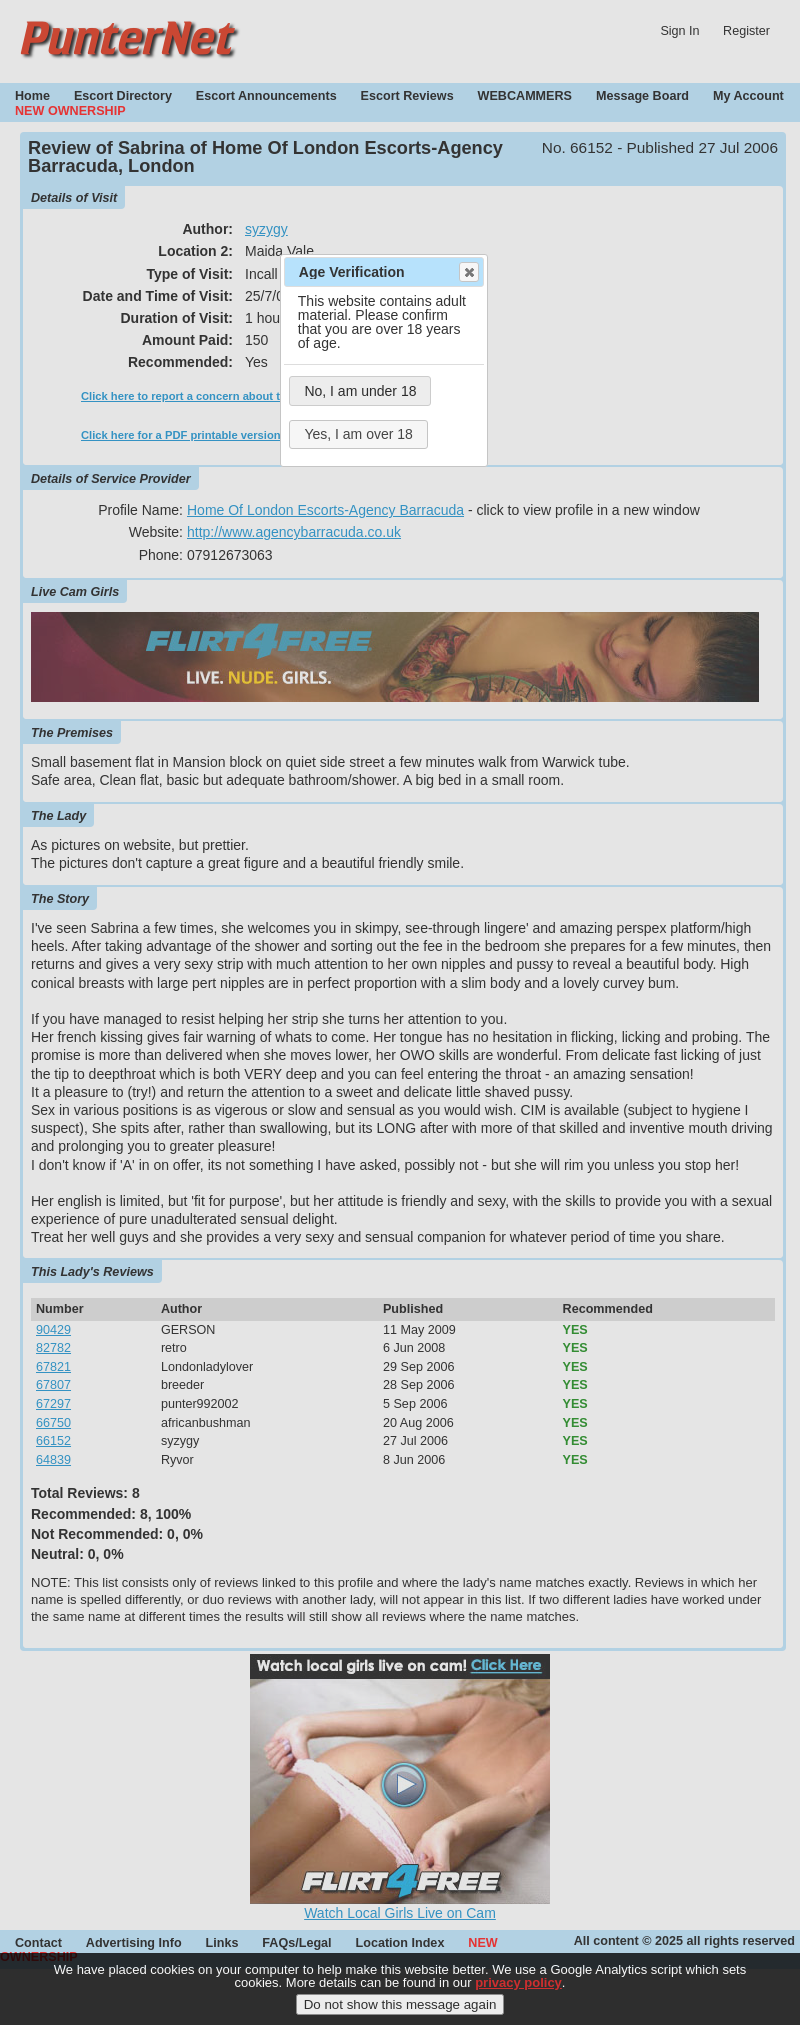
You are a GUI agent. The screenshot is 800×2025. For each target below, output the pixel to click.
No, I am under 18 (360, 391)
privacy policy (518, 1992)
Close (468, 272)
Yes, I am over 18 (358, 434)
